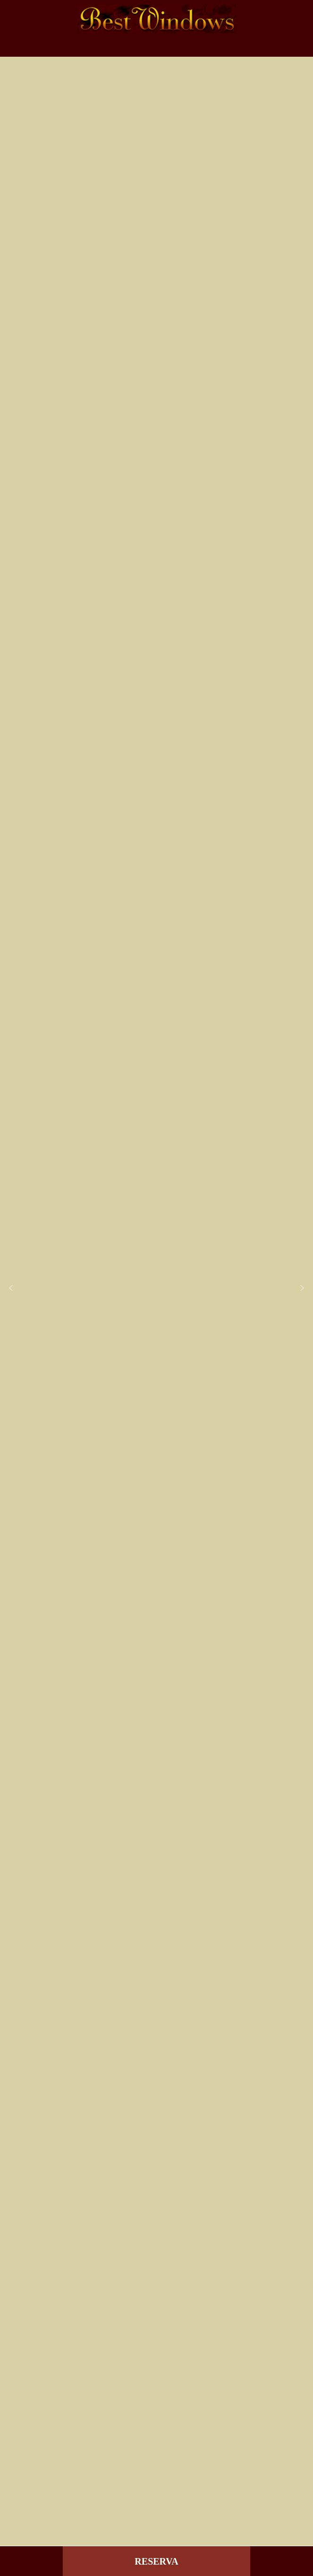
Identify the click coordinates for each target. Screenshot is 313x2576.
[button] (11, 1288)
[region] (156, 1288)
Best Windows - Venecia (156, 19)
